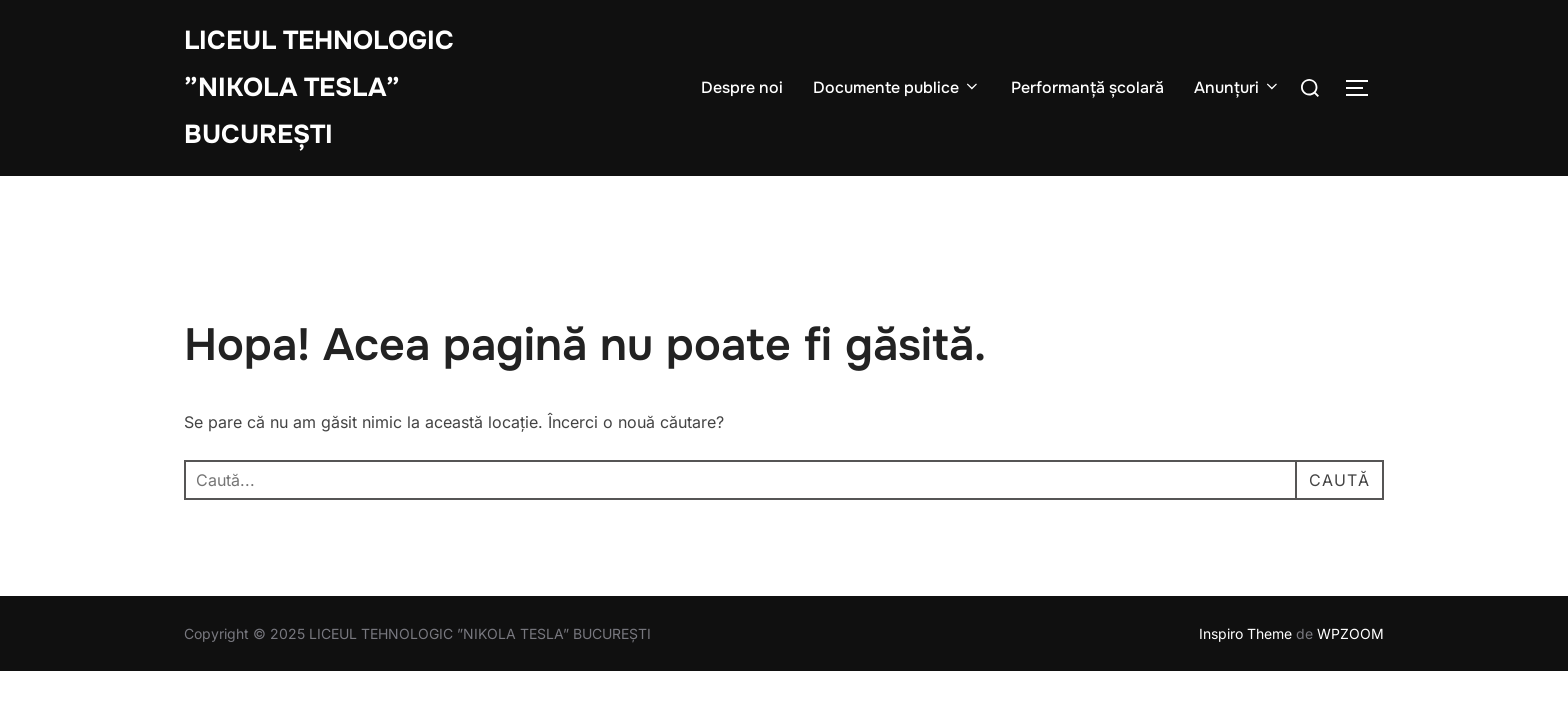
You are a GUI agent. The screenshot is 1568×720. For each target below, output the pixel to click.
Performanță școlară (1087, 87)
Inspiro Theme (1245, 633)
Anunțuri (1237, 87)
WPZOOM (1350, 633)
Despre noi (742, 87)
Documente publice (897, 87)
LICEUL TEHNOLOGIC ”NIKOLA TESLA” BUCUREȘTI (319, 87)
